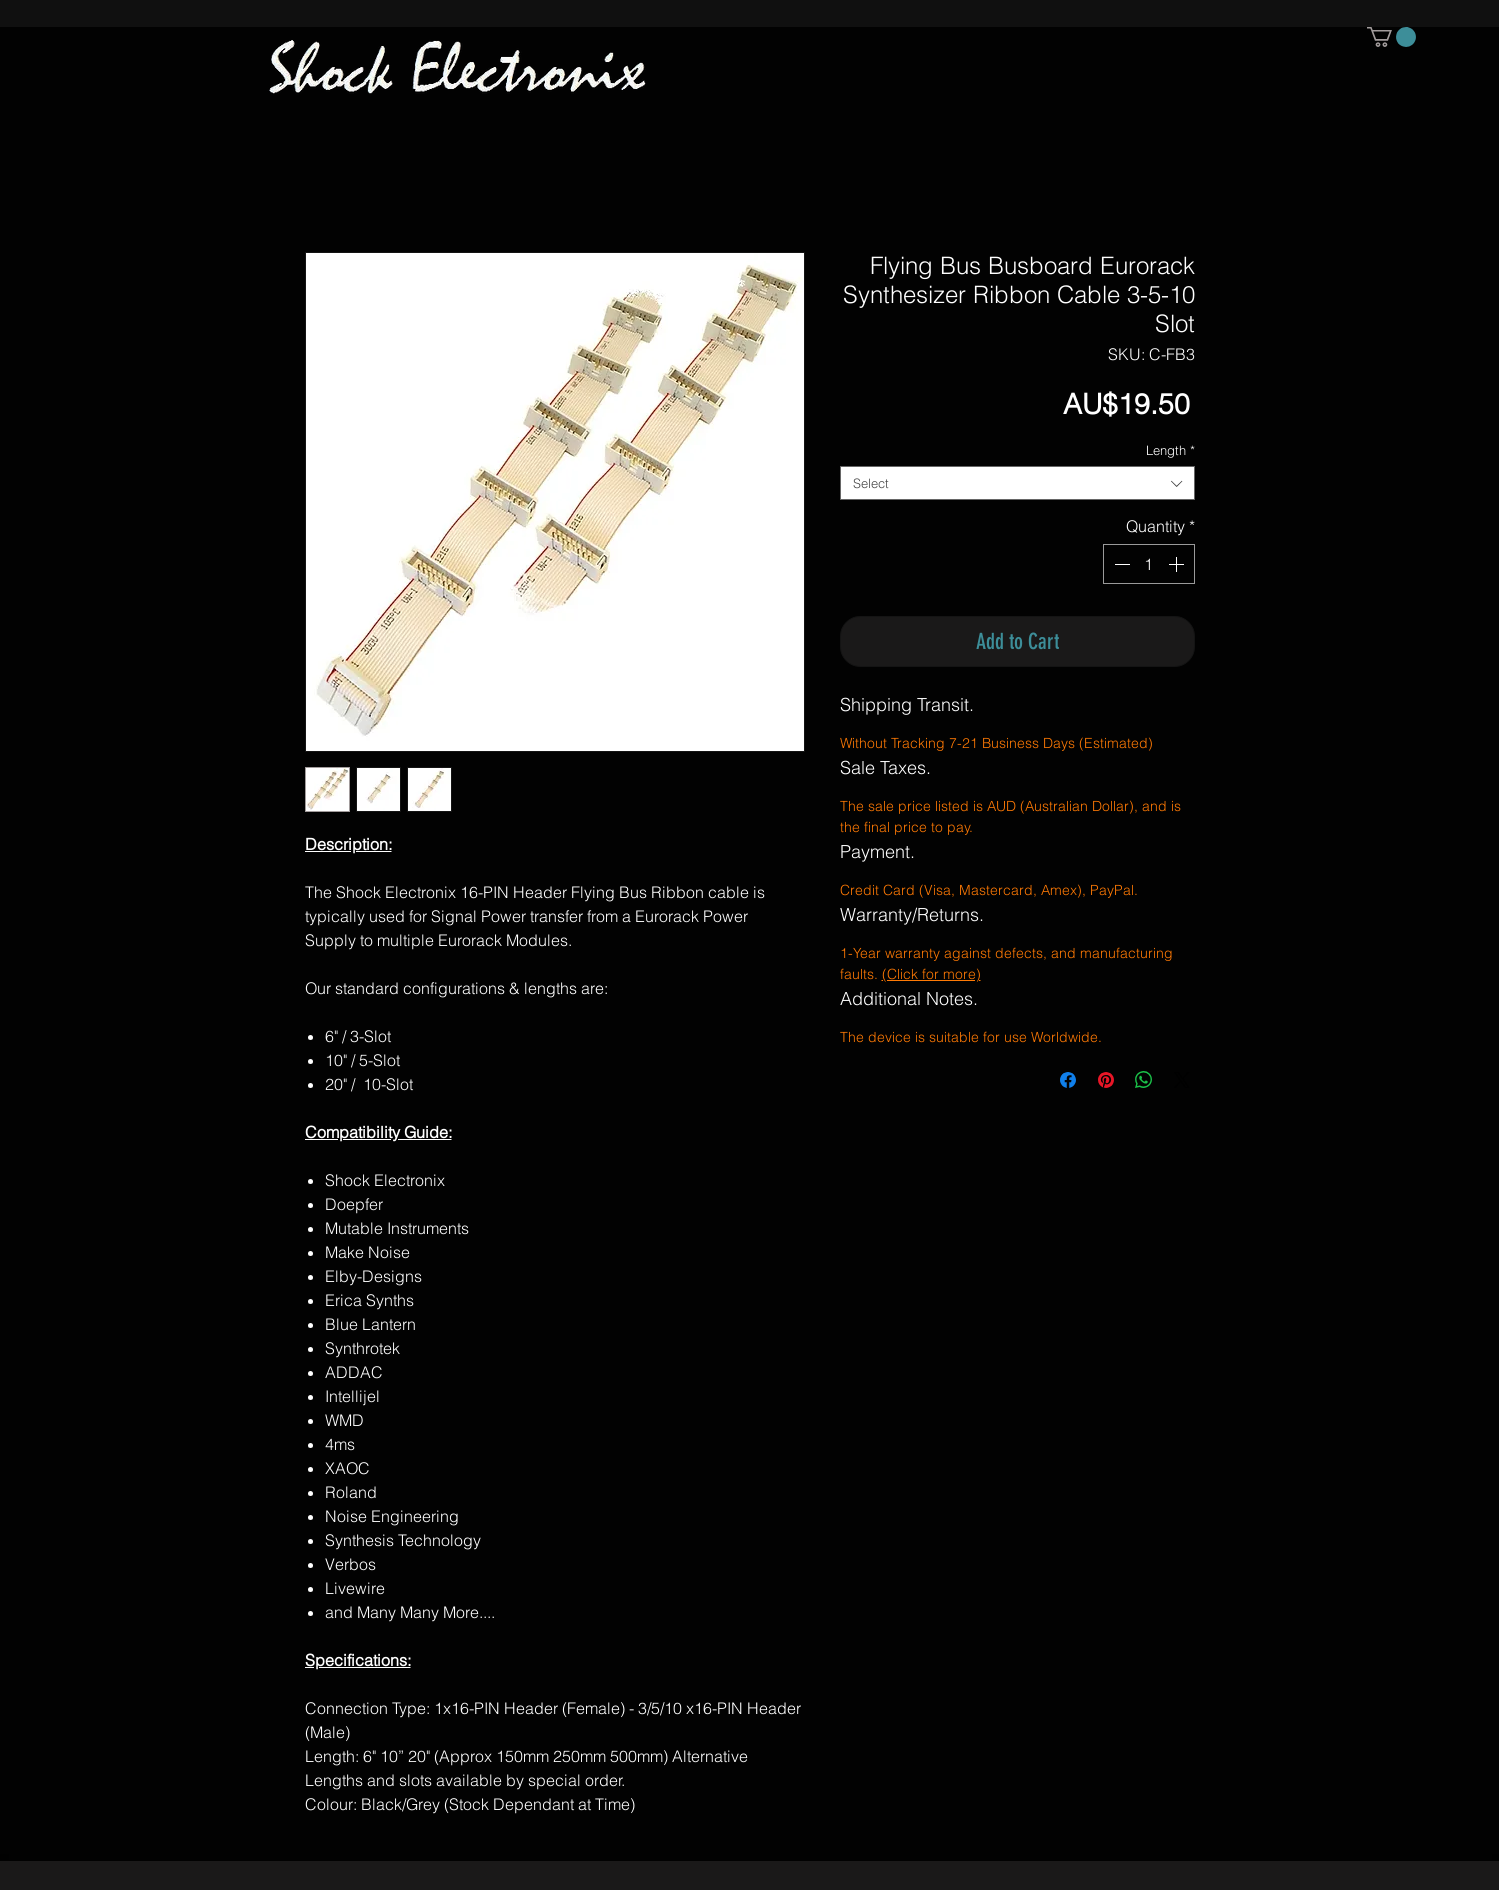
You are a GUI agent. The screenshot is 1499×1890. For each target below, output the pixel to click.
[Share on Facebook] (1068, 1080)
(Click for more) (931, 974)
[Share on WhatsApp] (1144, 1080)
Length (1170, 450)
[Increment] (1178, 564)
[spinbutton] (1149, 564)
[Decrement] (1120, 564)
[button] (1391, 37)
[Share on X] (1182, 1080)
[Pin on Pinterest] (1106, 1080)
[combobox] (1017, 483)
